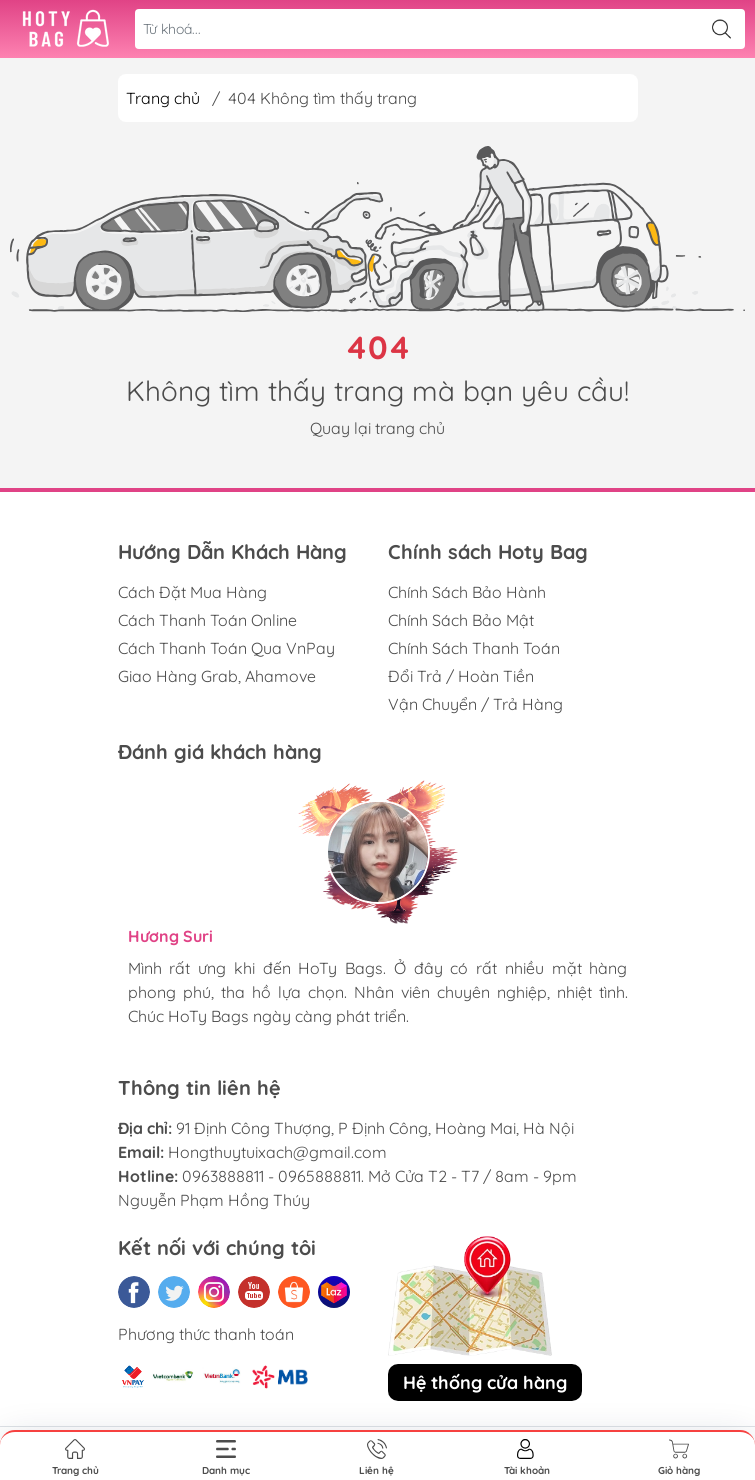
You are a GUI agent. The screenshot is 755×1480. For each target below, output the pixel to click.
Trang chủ (163, 98)
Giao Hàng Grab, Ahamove (217, 676)
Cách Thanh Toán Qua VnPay (226, 648)
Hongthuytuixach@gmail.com (277, 1152)
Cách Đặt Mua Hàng (192, 592)
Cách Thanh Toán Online (207, 620)
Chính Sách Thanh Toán (474, 648)
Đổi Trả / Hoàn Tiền (461, 676)
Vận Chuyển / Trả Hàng (475, 704)
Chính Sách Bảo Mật (461, 620)
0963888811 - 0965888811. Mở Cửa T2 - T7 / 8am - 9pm (379, 1176)
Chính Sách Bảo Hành (467, 592)
